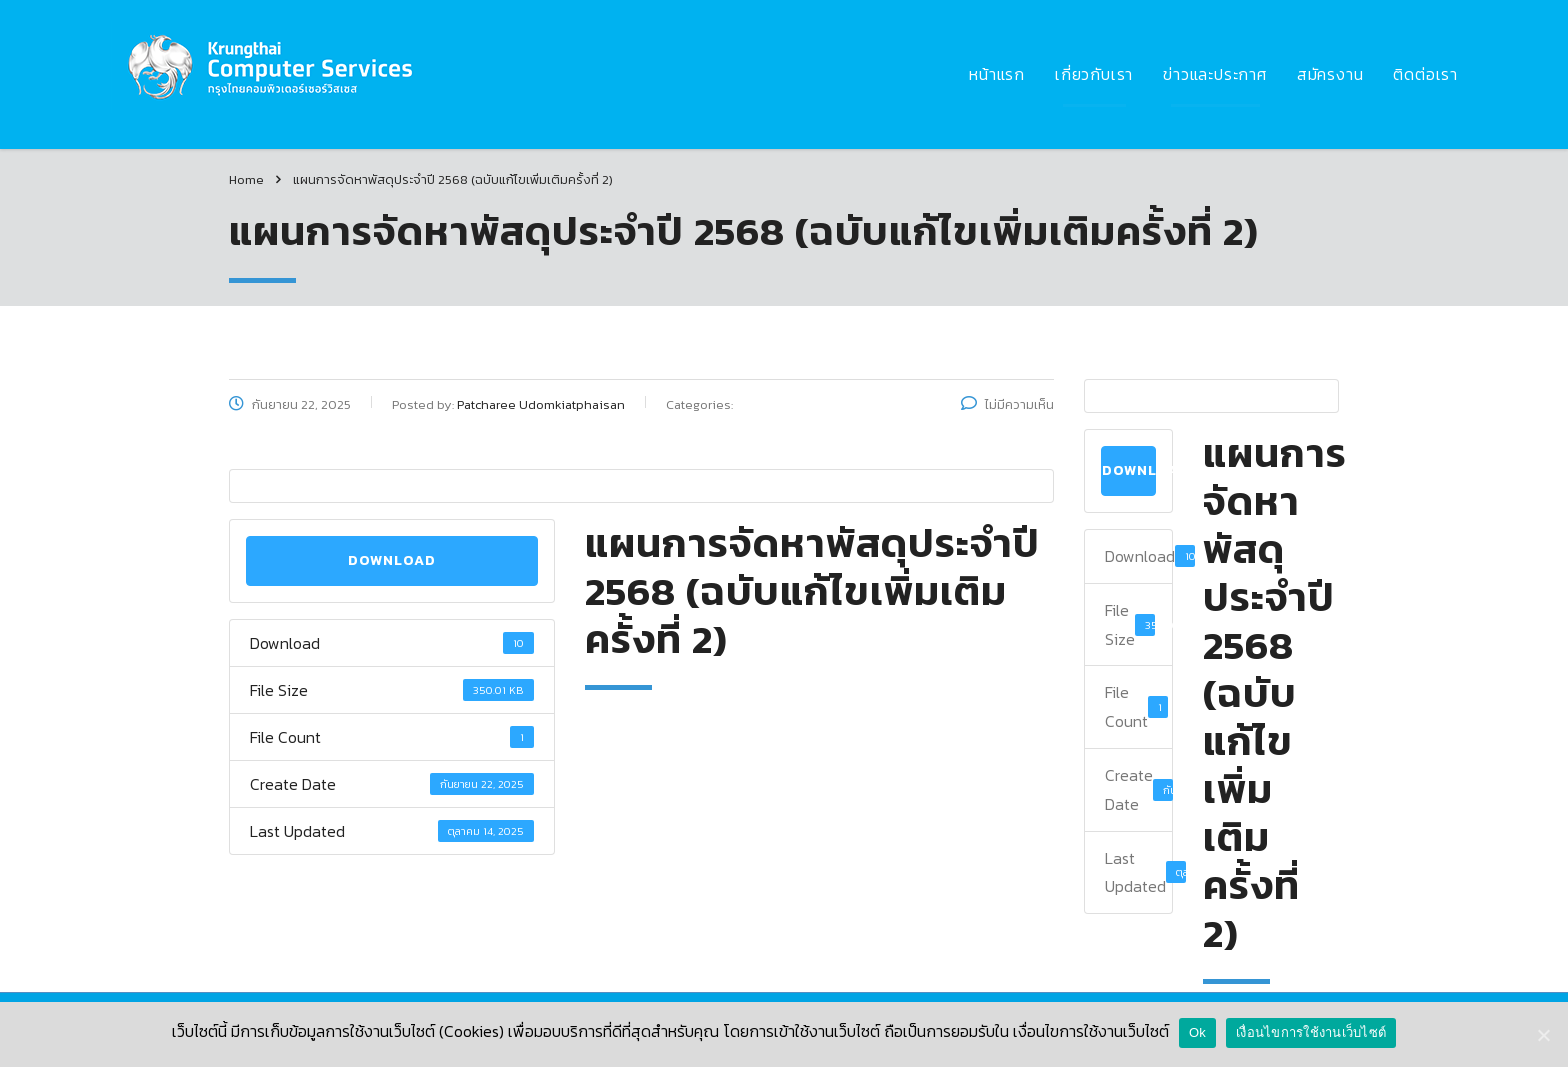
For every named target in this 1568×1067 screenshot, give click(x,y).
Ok (1197, 1032)
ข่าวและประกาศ (1215, 74)
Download (392, 560)
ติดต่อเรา (1425, 74)
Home (246, 179)
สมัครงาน (1330, 74)
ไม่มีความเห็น (1007, 404)
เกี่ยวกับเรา (1094, 74)
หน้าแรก (997, 74)
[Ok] (1543, 1035)
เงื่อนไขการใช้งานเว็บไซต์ (1311, 1032)
